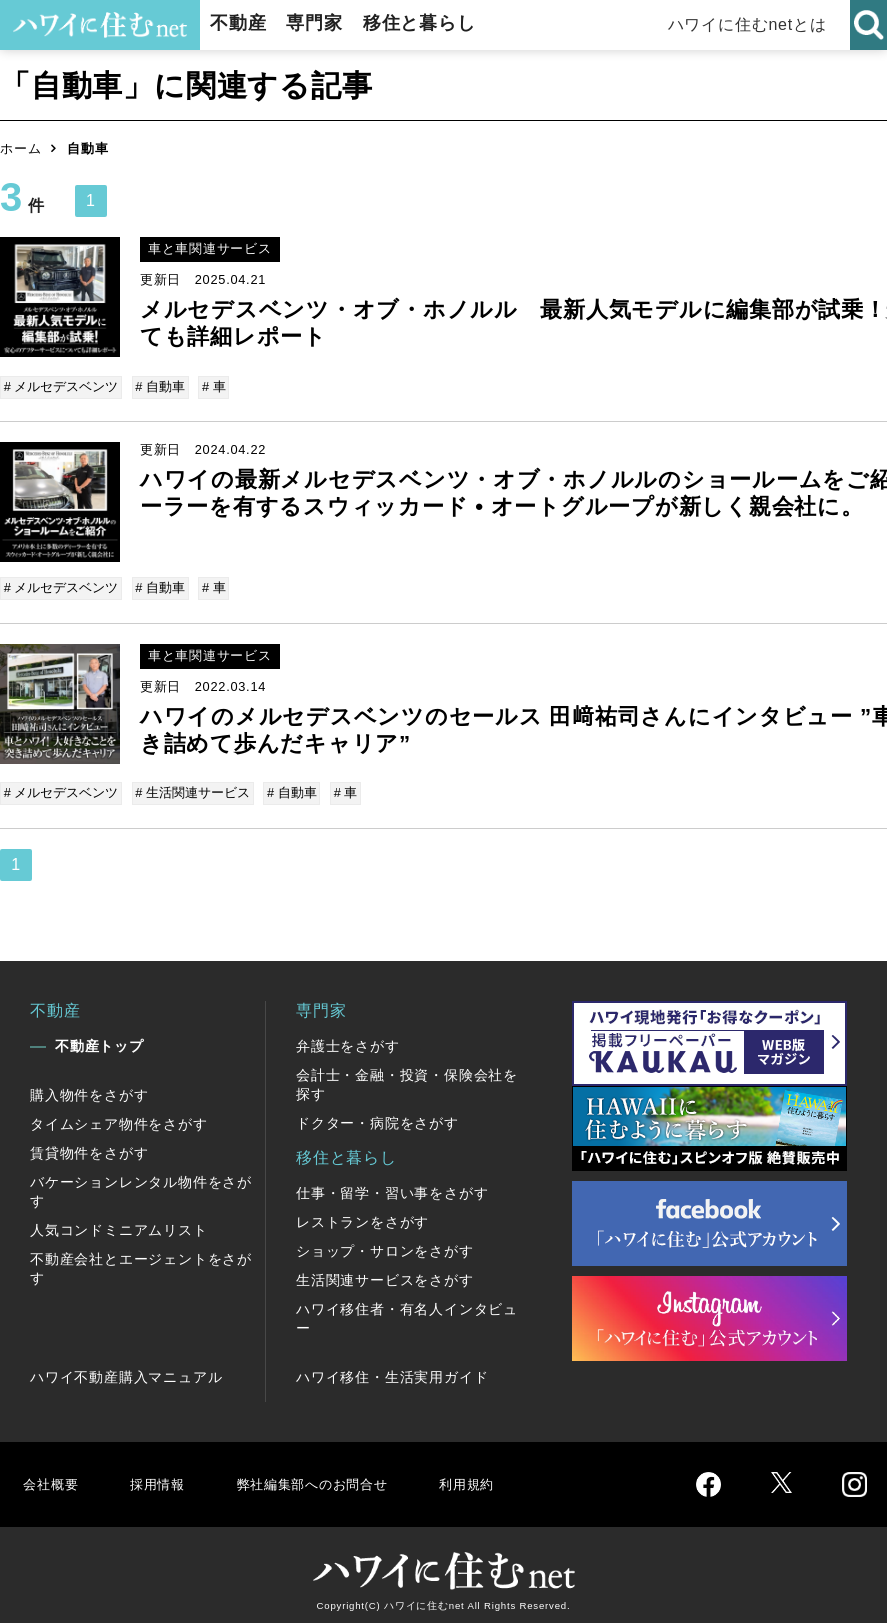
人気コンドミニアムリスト (119, 1222)
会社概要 (53, 1475)
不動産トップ (99, 1038)
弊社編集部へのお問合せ (336, 1475)
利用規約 (507, 1475)
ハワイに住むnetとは (747, 24)
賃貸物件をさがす (89, 1145)
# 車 (211, 386)
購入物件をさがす (89, 1087)
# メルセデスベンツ (62, 386)
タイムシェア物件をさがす (119, 1116)
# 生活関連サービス (192, 787)
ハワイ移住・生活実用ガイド (392, 1369)
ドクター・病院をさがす (377, 1115)
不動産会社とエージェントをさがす (141, 1260)
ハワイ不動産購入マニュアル (126, 1369)
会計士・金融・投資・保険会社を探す (407, 1076)
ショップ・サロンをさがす (385, 1243)
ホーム (20, 148)
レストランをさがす (362, 1214)
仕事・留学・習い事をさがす (392, 1185)
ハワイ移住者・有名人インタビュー (407, 1310)
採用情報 (165, 1475)
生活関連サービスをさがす (385, 1272)
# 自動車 (160, 386)
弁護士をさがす (348, 1038)
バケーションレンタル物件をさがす (141, 1183)
